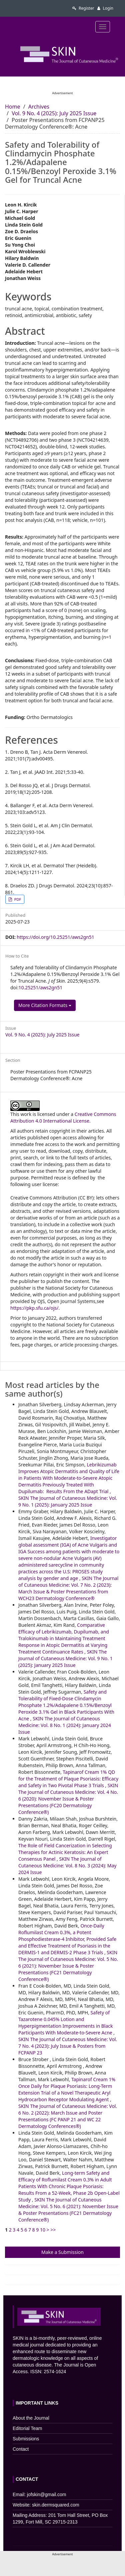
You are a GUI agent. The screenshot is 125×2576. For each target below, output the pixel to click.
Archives (38, 106)
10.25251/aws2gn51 (40, 987)
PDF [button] (17, 899)
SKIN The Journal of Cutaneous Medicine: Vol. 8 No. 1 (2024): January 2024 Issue (64, 1725)
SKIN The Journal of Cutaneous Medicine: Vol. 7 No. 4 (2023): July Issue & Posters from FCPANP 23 (67, 2046)
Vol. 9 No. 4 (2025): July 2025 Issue (54, 113)
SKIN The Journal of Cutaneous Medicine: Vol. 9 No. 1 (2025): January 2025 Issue (67, 1501)
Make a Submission (62, 2252)
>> (53, 2230)
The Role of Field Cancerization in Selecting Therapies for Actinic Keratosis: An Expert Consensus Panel (65, 1852)
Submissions (26, 2438)
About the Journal (31, 2418)
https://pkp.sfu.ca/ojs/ (34, 1308)
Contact (21, 2449)
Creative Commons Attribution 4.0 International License (63, 1117)
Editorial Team (27, 2428)
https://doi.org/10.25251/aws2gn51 (55, 937)
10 (42, 2230)
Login (105, 8)
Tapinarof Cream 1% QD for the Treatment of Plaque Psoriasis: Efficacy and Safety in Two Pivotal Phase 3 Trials (68, 1778)
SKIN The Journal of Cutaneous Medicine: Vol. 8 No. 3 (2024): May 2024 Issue (67, 1865)
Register (83, 8)
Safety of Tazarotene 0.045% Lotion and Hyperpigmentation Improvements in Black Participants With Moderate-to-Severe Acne (65, 2022)
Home (12, 106)
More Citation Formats (44, 1005)
